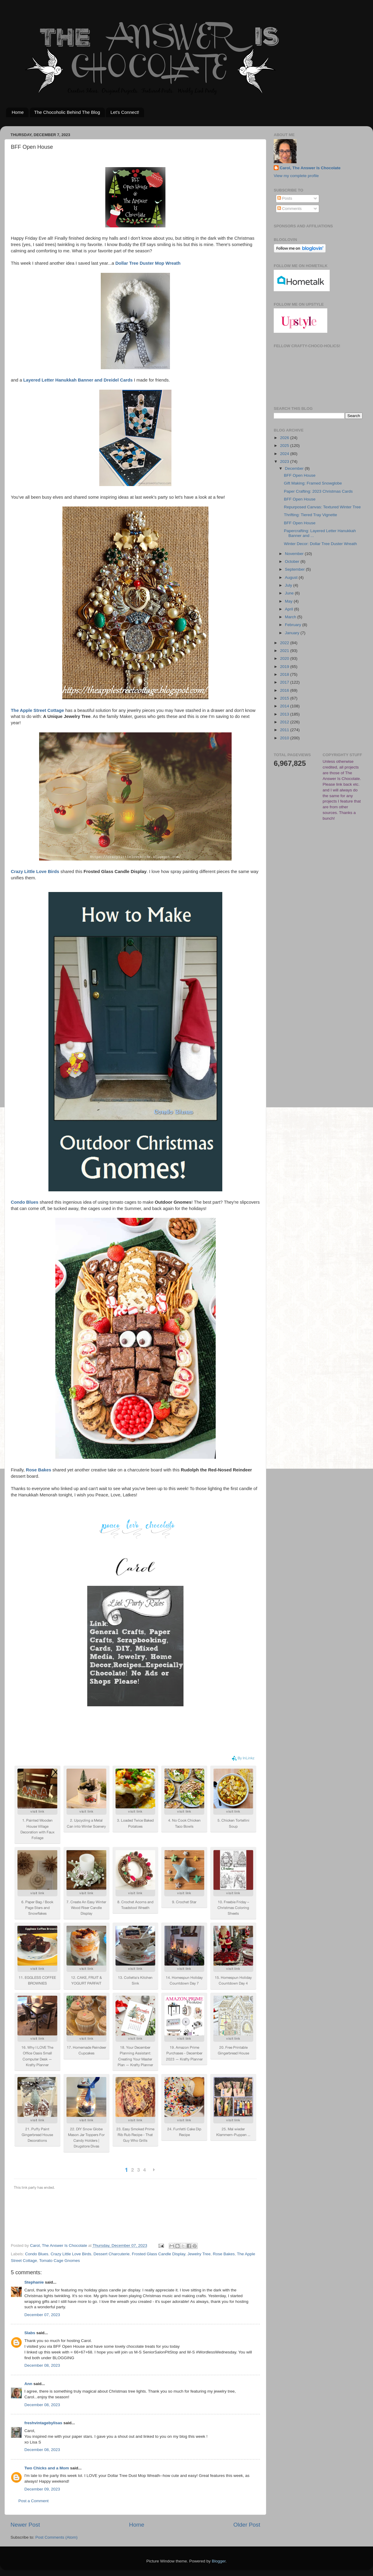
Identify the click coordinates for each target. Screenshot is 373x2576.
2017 (285, 682)
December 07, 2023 (42, 2314)
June (290, 593)
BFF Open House (300, 475)
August (292, 577)
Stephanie (34, 2282)
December (295, 468)
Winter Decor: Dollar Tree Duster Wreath (320, 543)
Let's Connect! (124, 112)
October (293, 561)
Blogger (219, 2561)
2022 (285, 643)
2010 (285, 738)
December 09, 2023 (42, 2489)
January (293, 633)
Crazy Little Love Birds (71, 2254)
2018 (285, 674)
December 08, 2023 (42, 2365)
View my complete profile (296, 175)
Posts (284, 198)
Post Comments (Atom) (56, 2537)
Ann (28, 2383)
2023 (285, 461)
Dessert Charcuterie (112, 2254)
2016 (285, 690)
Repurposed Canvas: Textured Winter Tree (322, 507)
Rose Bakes (224, 2254)
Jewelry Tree (199, 2254)
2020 (285, 658)
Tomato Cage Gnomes (59, 2260)
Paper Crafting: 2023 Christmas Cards (318, 491)
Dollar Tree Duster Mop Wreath (147, 263)
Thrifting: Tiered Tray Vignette (310, 515)
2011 (285, 730)
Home (18, 112)
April (289, 609)
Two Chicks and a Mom (46, 2468)
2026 (285, 437)
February (293, 624)
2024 (285, 453)
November (295, 553)
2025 (285, 445)
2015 (285, 698)
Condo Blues (36, 2254)
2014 (285, 706)
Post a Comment (33, 2501)
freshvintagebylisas (43, 2423)
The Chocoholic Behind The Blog (67, 112)
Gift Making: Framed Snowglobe (313, 483)
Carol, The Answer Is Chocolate (310, 168)
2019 (285, 666)
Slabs (29, 2333)
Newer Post (25, 2524)
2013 (285, 714)
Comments (289, 208)
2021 (285, 650)
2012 (285, 722)
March (291, 617)
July (289, 585)
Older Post (246, 2524)
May (289, 601)
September (295, 569)
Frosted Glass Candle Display (158, 2254)
